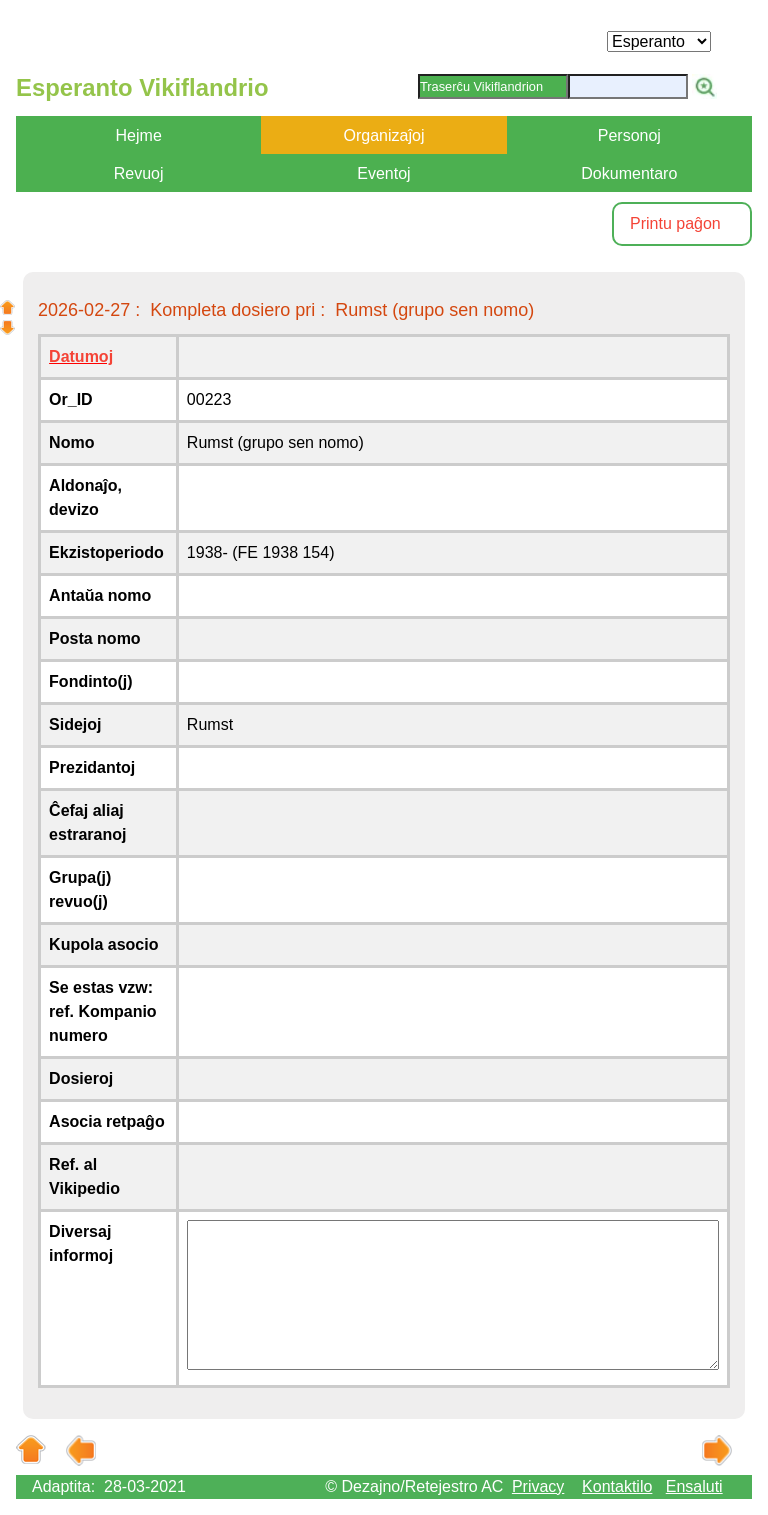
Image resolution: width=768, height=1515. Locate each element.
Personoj (629, 135)
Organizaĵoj (384, 135)
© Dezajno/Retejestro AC (414, 1486)
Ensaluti (694, 1486)
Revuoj (139, 173)
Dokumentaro (629, 173)
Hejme (139, 135)
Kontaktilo (617, 1486)
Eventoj (383, 173)
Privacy (538, 1486)
